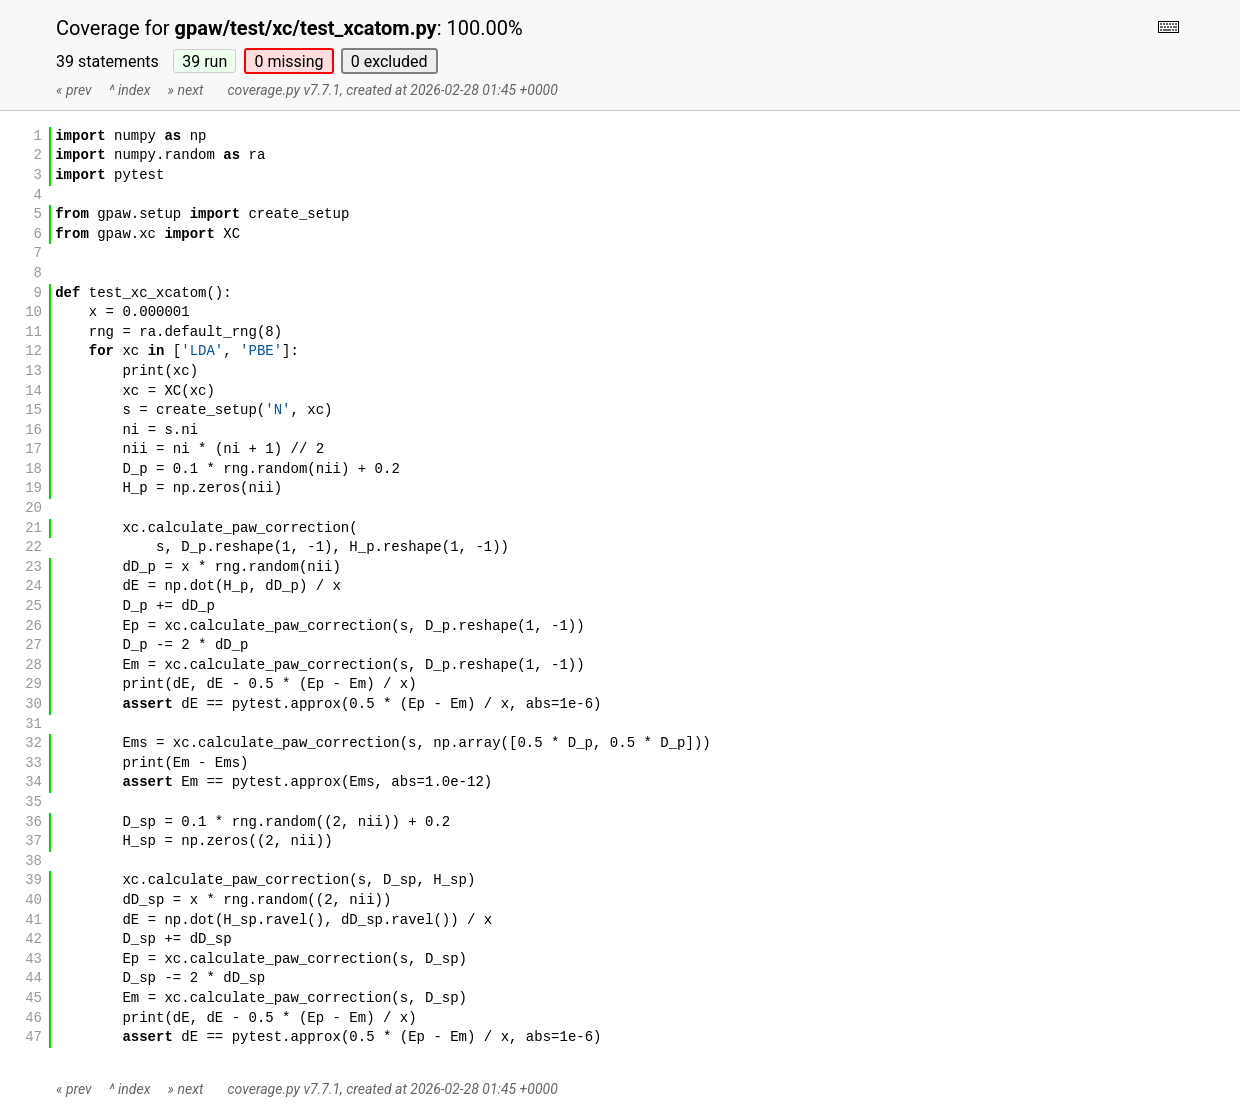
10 (33, 312)
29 (33, 684)
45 (33, 998)
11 (33, 332)
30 (33, 704)
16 (33, 430)
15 (33, 410)
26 (33, 626)
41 (33, 920)
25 (33, 606)
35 (33, 802)
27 (33, 645)
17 (33, 449)
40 (33, 900)
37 (33, 841)
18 (33, 469)
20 (33, 508)
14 (33, 391)
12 (33, 351)
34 (33, 782)
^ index (130, 90)
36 (33, 822)
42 (33, 939)
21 (33, 528)
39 (204, 61)
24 (33, 586)
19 (33, 488)
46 (33, 1018)
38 (33, 861)
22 (33, 547)
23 (33, 567)
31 (33, 724)
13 (33, 371)
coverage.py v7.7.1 (283, 90)
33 (33, 763)
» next (186, 90)
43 (33, 959)
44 (33, 978)
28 (33, 665)
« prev (74, 90)
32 (33, 743)
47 (33, 1037)
